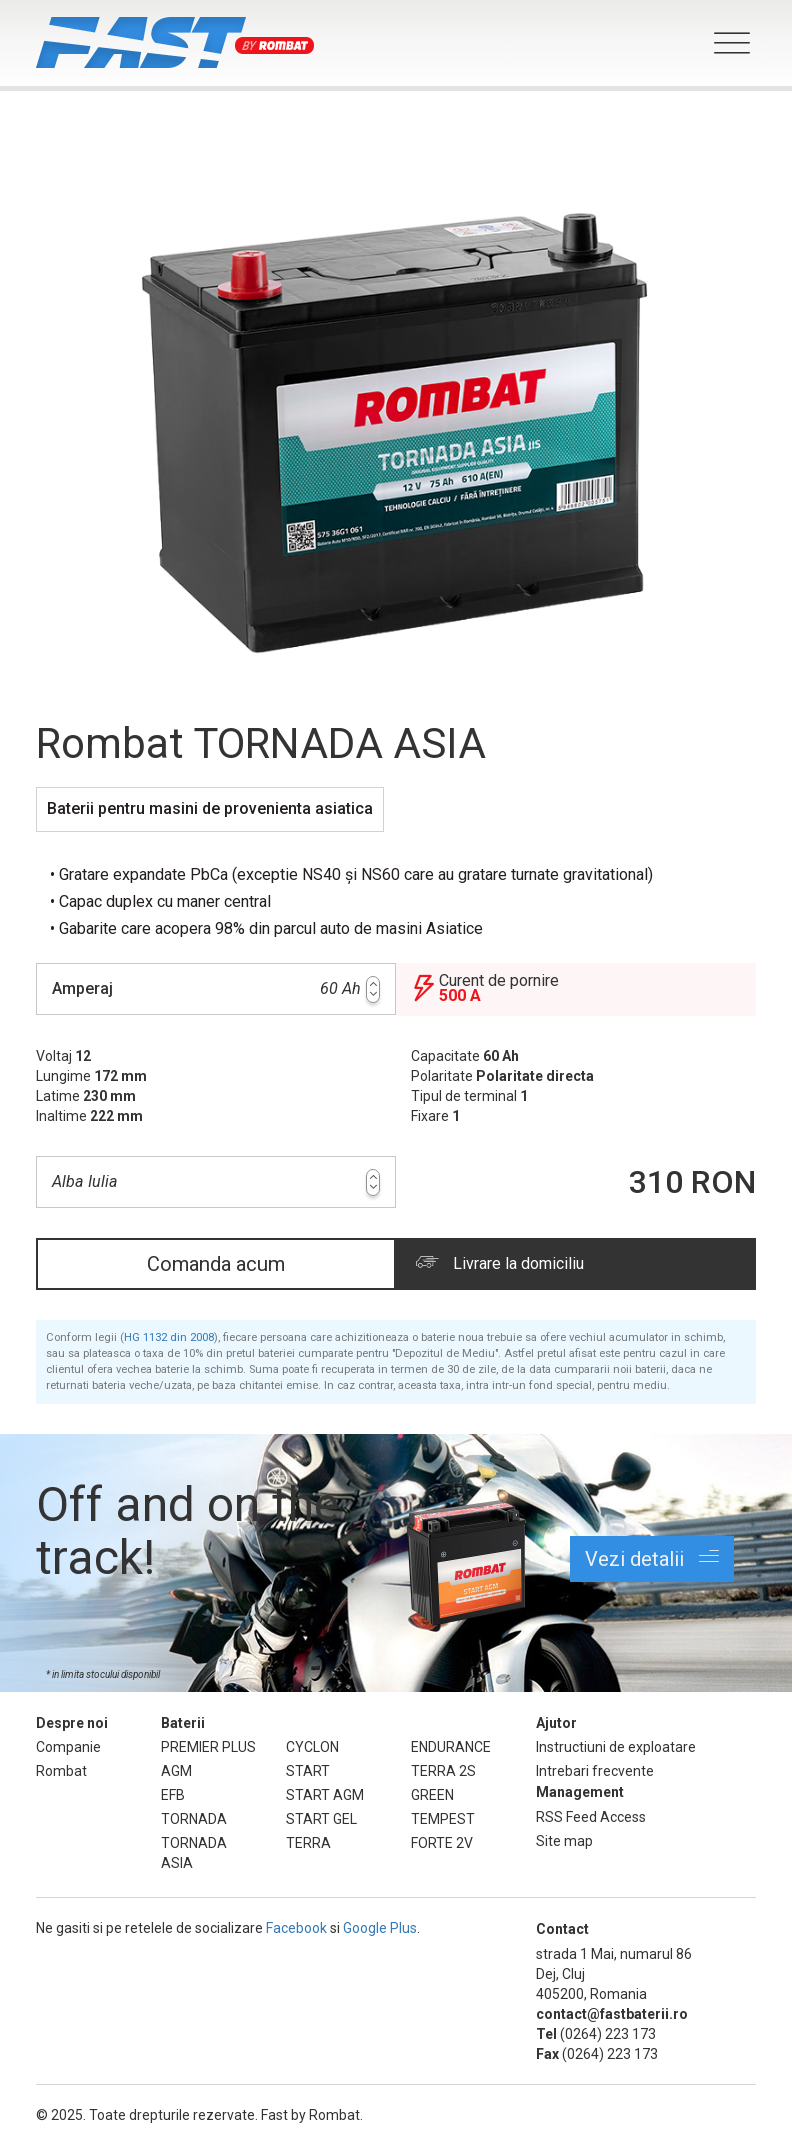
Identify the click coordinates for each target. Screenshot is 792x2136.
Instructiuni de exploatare (616, 1747)
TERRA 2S (443, 1771)
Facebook (296, 1928)
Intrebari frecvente (595, 1771)
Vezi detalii (652, 1558)
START (308, 1771)
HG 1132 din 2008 (169, 1337)
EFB (173, 1795)
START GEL (321, 1819)
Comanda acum (216, 1264)
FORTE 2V (442, 1843)
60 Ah (216, 989)
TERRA (308, 1843)
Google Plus (380, 1928)
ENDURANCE (451, 1747)
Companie (68, 1747)
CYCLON (312, 1747)
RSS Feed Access (591, 1817)
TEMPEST (443, 1819)
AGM (176, 1771)
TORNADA (194, 1819)
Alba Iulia (216, 1182)
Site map (564, 1841)
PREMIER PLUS (208, 1747)
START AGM (325, 1795)
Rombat (61, 1771)
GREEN (432, 1795)
